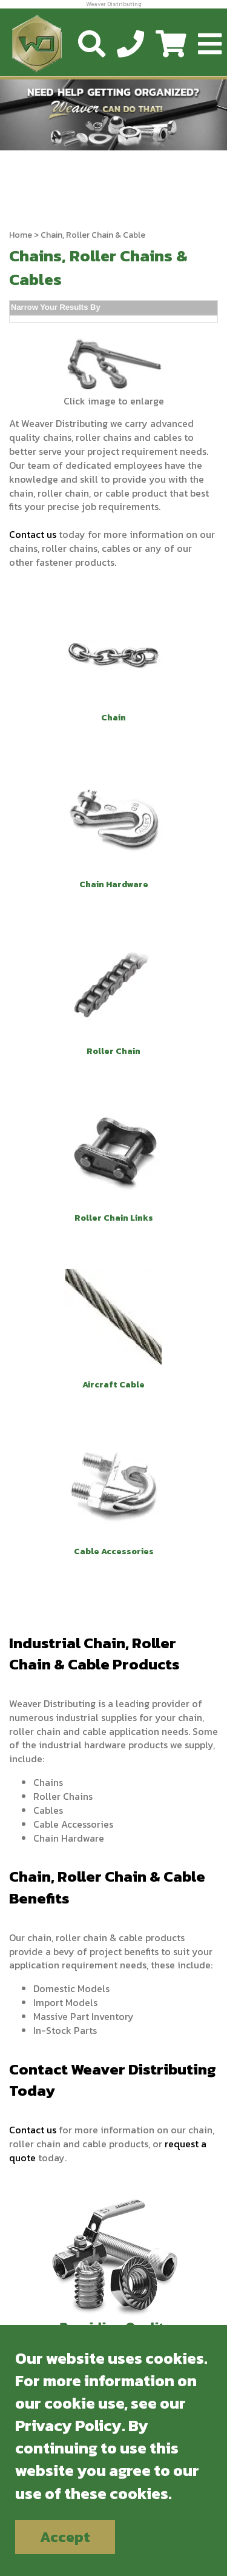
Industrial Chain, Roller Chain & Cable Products (94, 1653)
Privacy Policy (68, 2425)
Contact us (32, 534)
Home (20, 235)
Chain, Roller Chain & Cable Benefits (107, 1887)
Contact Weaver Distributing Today (112, 2080)
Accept (65, 2536)
